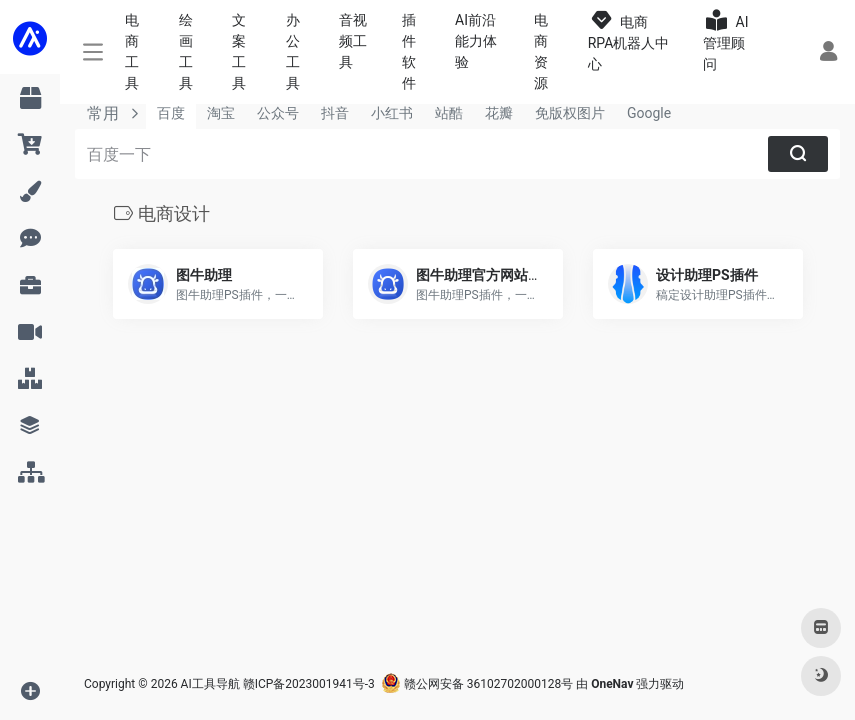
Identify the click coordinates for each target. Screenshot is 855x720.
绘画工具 (186, 51)
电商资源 (541, 51)
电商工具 (132, 51)
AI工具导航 (210, 684)
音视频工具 (353, 41)
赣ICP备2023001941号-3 (309, 684)
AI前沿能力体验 (476, 41)
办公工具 (293, 51)
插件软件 (409, 51)
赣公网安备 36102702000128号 (477, 684)
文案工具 (239, 51)
